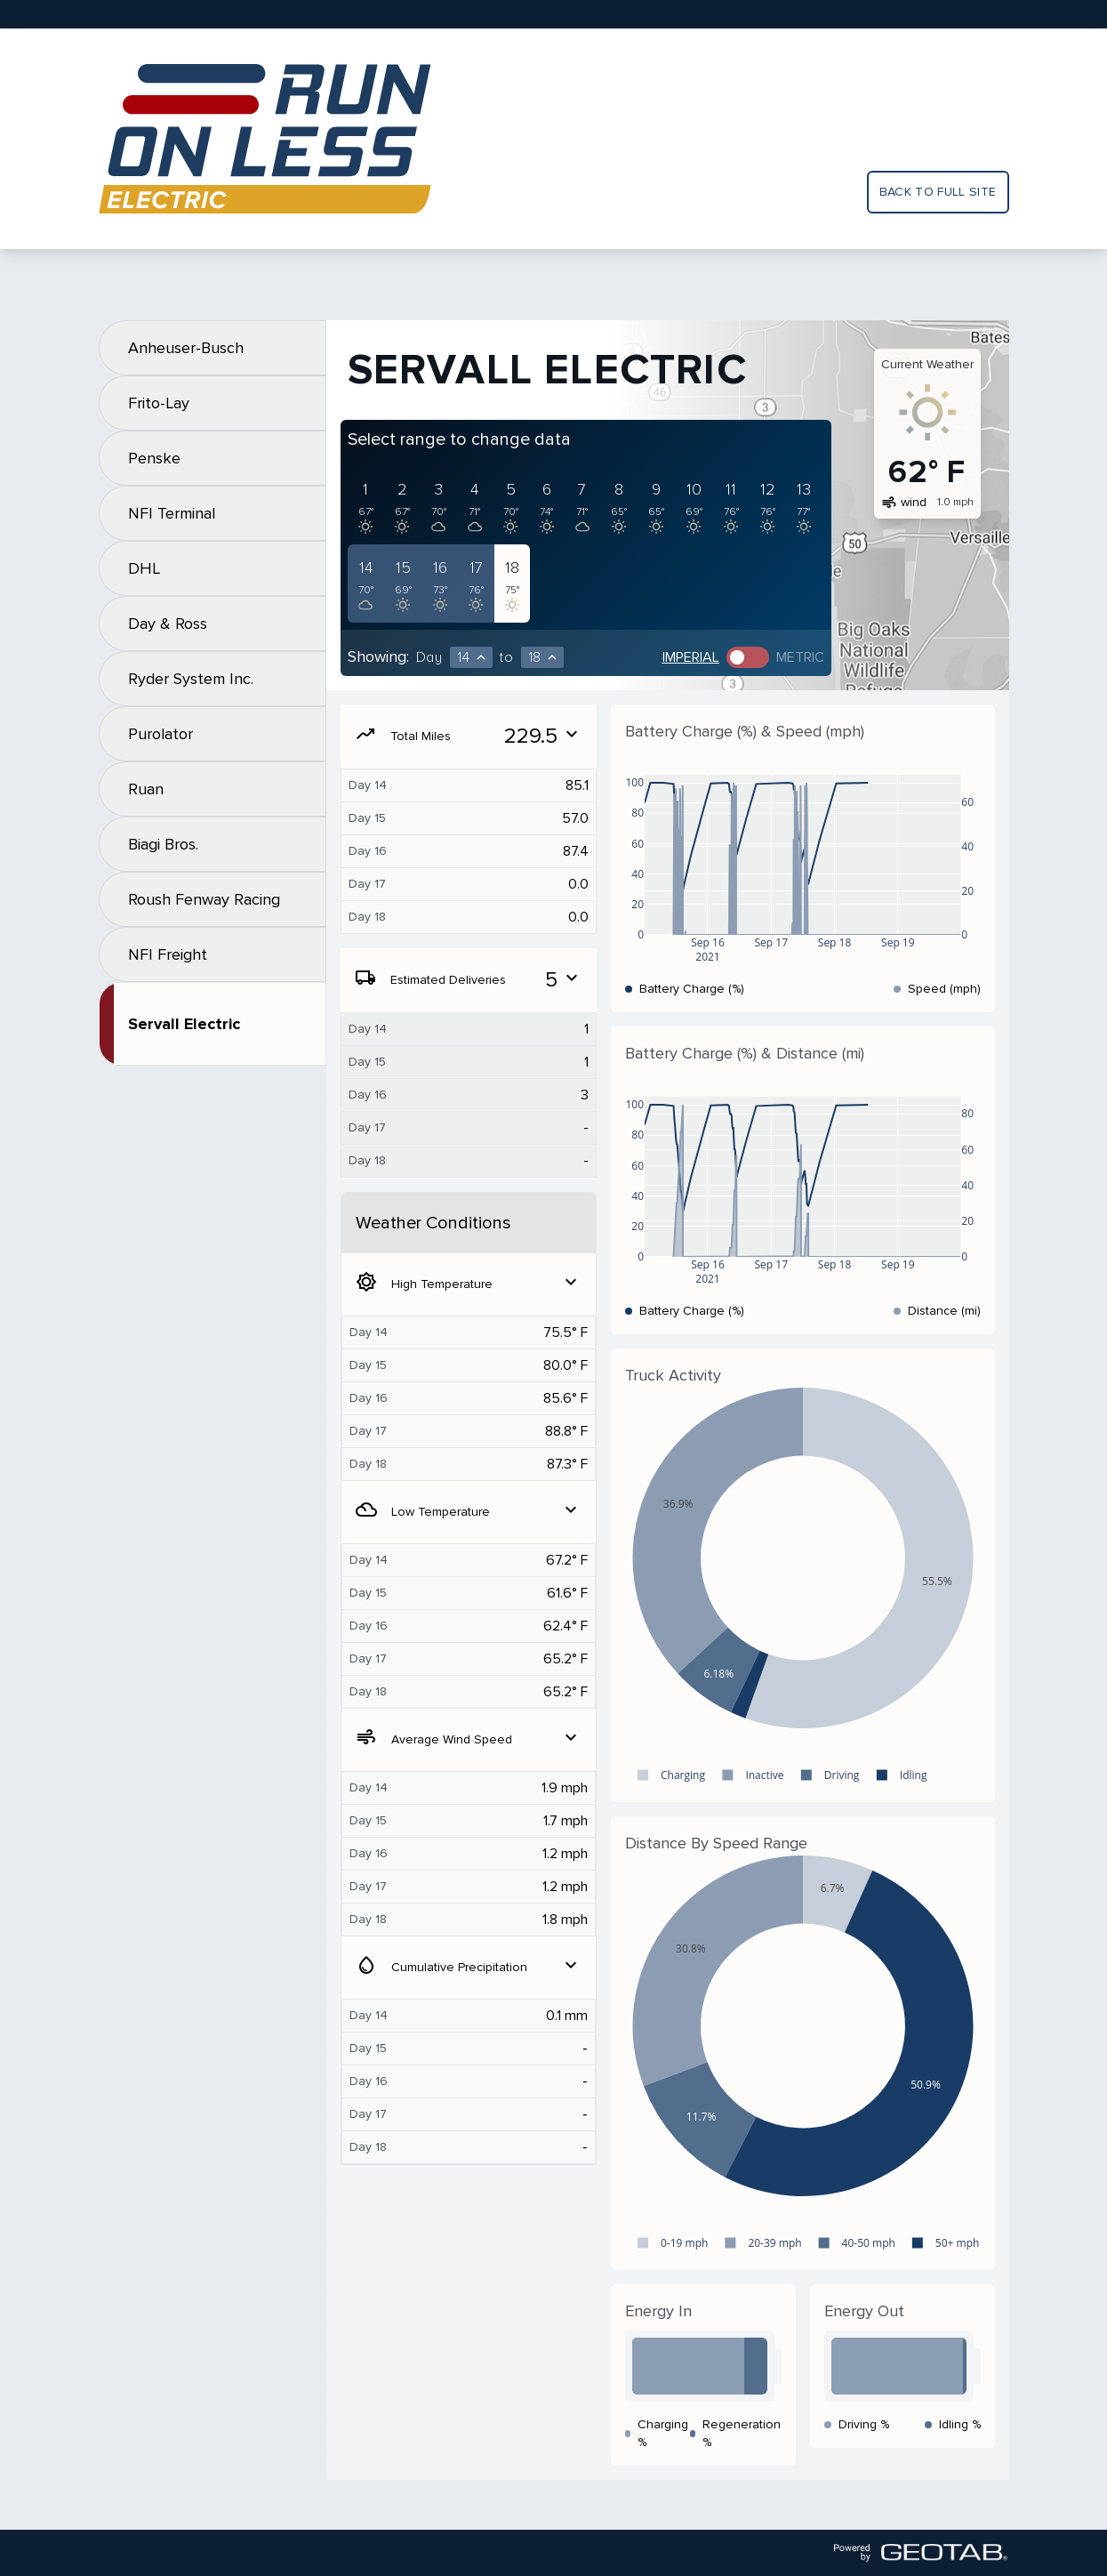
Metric (800, 657)
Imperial (690, 657)
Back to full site (938, 191)
